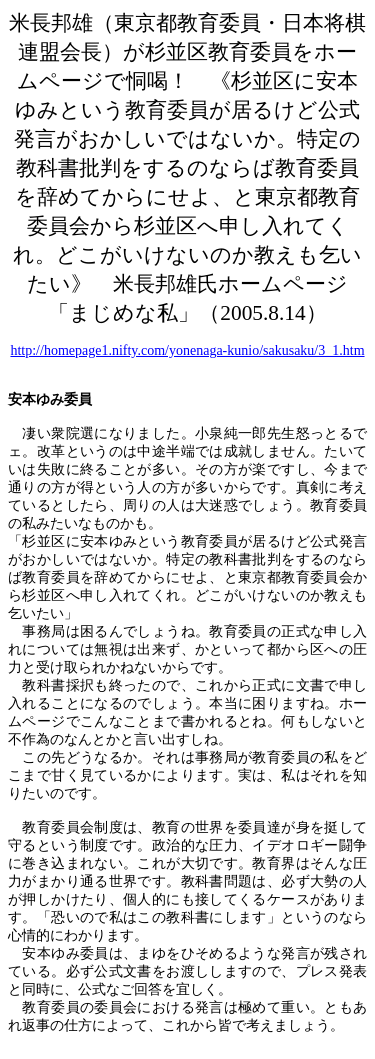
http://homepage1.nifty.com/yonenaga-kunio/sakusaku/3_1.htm (187, 350)
